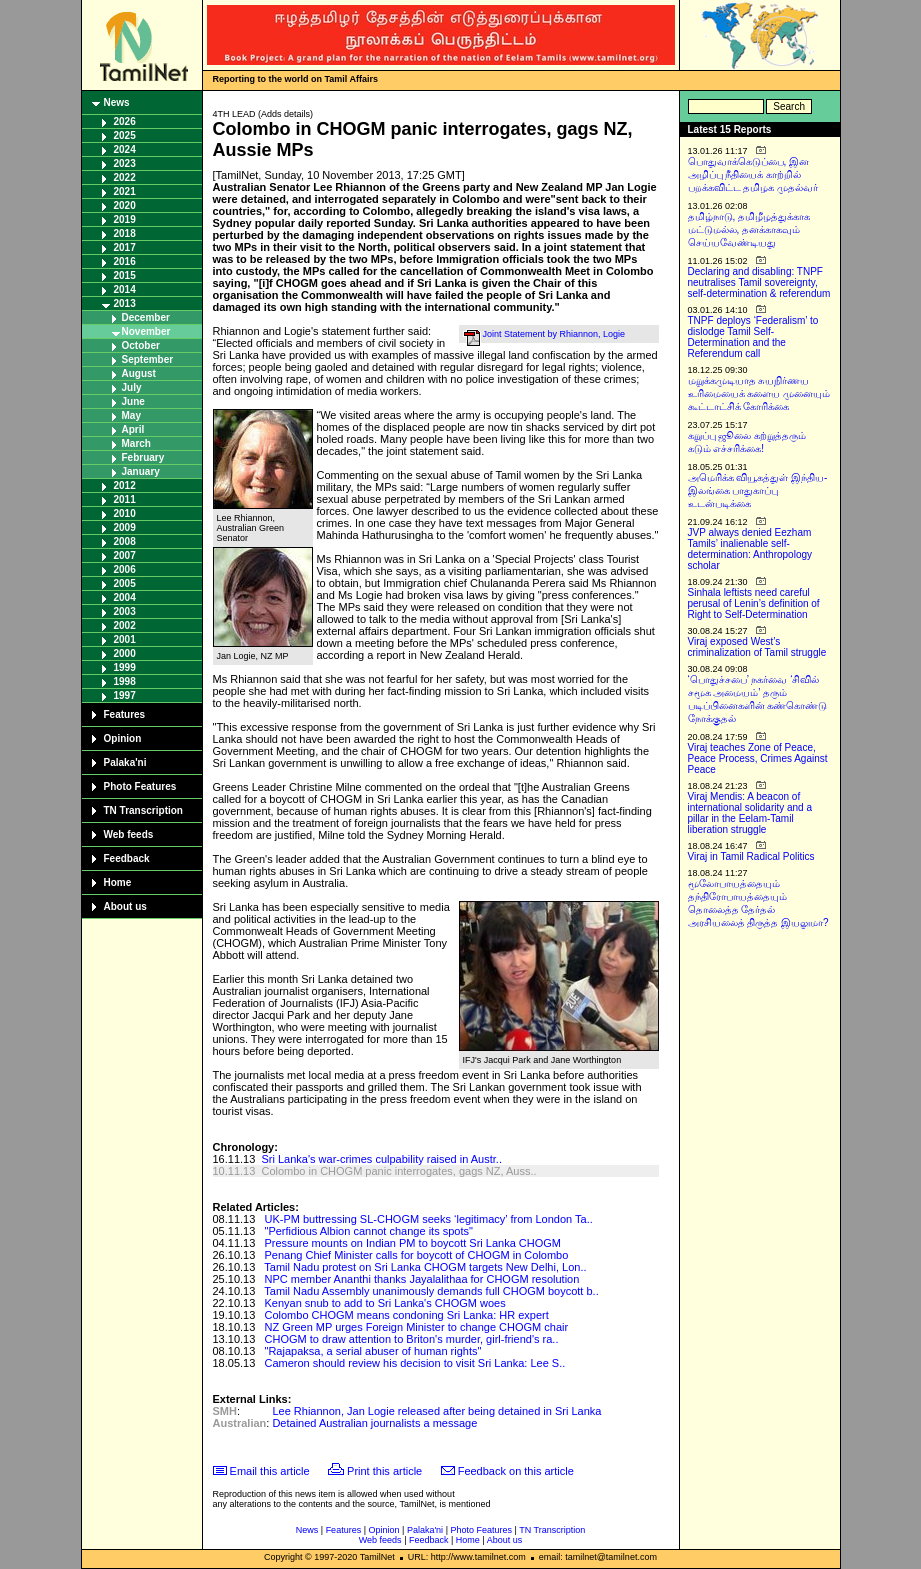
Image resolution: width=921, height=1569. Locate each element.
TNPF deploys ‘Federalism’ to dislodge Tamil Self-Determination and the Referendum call (753, 337)
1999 (125, 667)
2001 (125, 639)
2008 (125, 541)
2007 (125, 555)
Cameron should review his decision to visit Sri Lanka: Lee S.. (415, 1363)
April (133, 429)
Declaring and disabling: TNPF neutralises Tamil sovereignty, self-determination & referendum (759, 282)
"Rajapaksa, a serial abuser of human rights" (373, 1351)
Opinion (123, 738)
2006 (125, 569)
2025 (125, 135)
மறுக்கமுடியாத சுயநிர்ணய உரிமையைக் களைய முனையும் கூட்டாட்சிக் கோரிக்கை (759, 393)
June (133, 401)
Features (125, 714)
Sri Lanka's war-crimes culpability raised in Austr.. (381, 1159)
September (148, 359)
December (146, 317)
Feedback (127, 858)
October (141, 345)
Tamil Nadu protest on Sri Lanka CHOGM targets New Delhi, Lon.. (425, 1267)
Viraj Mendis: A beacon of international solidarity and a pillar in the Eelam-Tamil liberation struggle (750, 813)
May (131, 415)
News (117, 102)
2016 (125, 261)
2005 (125, 583)
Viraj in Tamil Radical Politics (751, 856)
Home (118, 882)
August (139, 373)
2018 (125, 233)
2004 (125, 597)
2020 (125, 205)
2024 (125, 149)
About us (125, 906)
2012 (125, 485)
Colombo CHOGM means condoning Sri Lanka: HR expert (407, 1315)
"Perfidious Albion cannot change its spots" (369, 1231)
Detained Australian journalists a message (374, 1423)
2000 (125, 653)
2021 (125, 191)
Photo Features (140, 786)
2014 (125, 289)
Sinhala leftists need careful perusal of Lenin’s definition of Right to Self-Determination (754, 603)
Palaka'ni (125, 762)
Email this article (270, 1471)
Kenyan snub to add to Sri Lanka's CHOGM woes (385, 1303)
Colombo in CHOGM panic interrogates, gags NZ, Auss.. (398, 1171)
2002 (125, 625)
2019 (125, 219)
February (143, 457)
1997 (125, 695)
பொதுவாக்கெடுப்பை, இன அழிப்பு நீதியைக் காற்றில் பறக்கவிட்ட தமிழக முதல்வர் (753, 174)
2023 (125, 163)
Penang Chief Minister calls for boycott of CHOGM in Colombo (417, 1255)
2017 (125, 247)
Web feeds (129, 834)
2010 (125, 513)
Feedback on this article (516, 1471)
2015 (125, 275)
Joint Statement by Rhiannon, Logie (554, 334)
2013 (125, 303)
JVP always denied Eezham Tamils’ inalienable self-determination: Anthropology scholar (750, 549)
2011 (125, 499)
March (136, 443)
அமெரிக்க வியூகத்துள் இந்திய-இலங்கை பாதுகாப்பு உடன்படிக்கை (758, 490)
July (132, 387)
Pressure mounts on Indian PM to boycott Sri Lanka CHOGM (413, 1243)
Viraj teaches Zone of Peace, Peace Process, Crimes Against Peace (758, 758)
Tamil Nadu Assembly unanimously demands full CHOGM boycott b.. (431, 1291)
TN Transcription (143, 810)
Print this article (384, 1471)
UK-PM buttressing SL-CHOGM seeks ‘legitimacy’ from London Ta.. (429, 1219)
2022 (125, 177)
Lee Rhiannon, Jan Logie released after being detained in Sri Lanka (436, 1411)
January (141, 471)
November (146, 331)
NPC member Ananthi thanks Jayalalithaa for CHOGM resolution (422, 1279)
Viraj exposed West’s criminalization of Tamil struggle (757, 647)
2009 (125, 527)
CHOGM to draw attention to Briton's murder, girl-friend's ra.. (412, 1339)
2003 (125, 611)
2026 (125, 121)
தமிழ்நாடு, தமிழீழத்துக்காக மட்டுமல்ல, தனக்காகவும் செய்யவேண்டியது (749, 229)
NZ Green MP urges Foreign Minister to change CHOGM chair (417, 1327)
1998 (125, 681)
